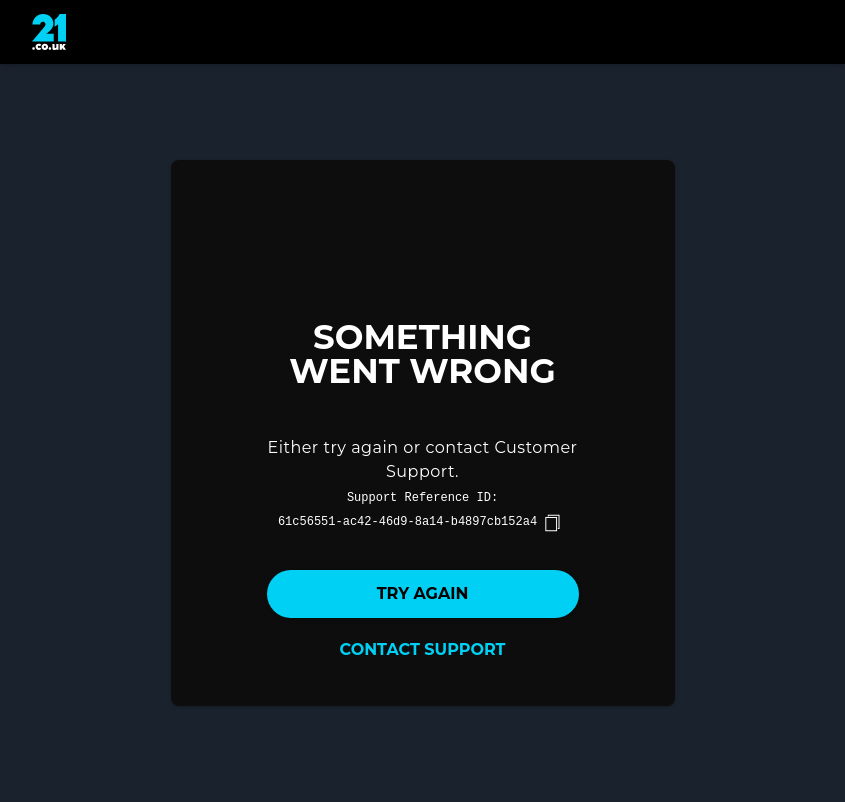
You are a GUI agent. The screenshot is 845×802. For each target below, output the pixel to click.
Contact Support (423, 649)
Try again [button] (423, 593)
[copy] (552, 523)
